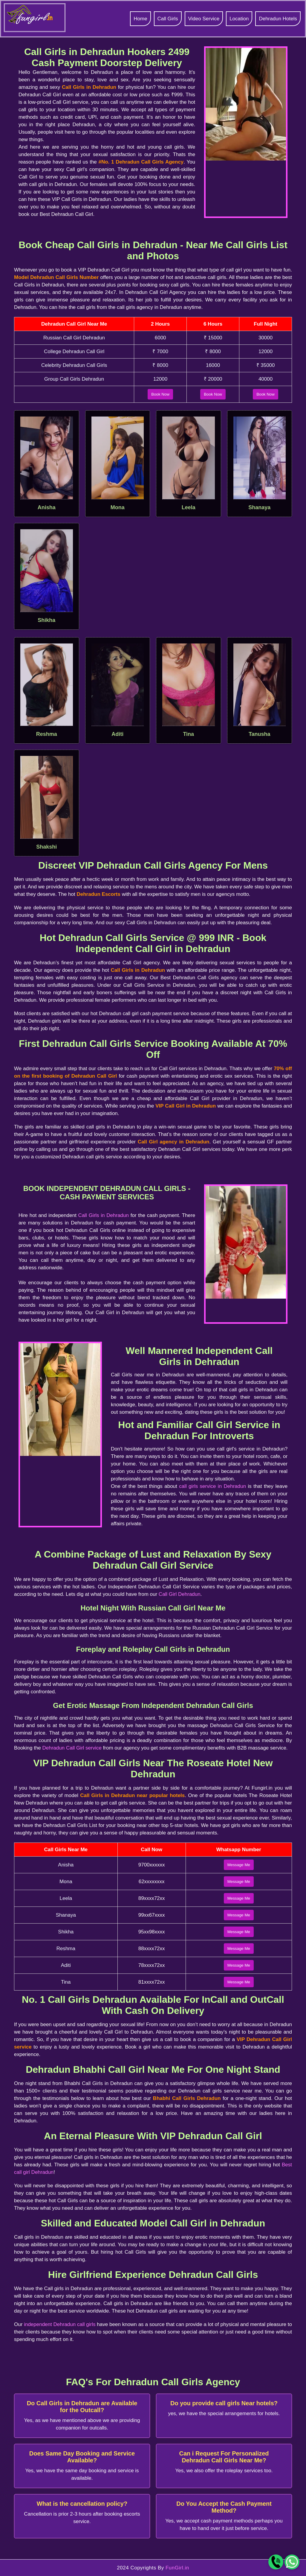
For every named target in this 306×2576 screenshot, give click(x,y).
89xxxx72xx (151, 1898)
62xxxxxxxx (152, 1881)
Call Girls (167, 19)
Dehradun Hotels (278, 19)
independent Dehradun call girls (59, 2324)
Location (239, 19)
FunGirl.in (177, 2568)
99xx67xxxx (151, 1915)
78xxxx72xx (151, 1965)
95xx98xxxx (151, 1932)
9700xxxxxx (151, 1865)
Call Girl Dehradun (180, 1594)
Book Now (160, 394)
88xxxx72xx (151, 1948)
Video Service (204, 19)
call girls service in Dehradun (212, 1486)
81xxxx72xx (151, 1982)
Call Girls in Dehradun (103, 1215)
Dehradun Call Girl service (72, 1748)
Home (140, 19)
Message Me (238, 1865)
